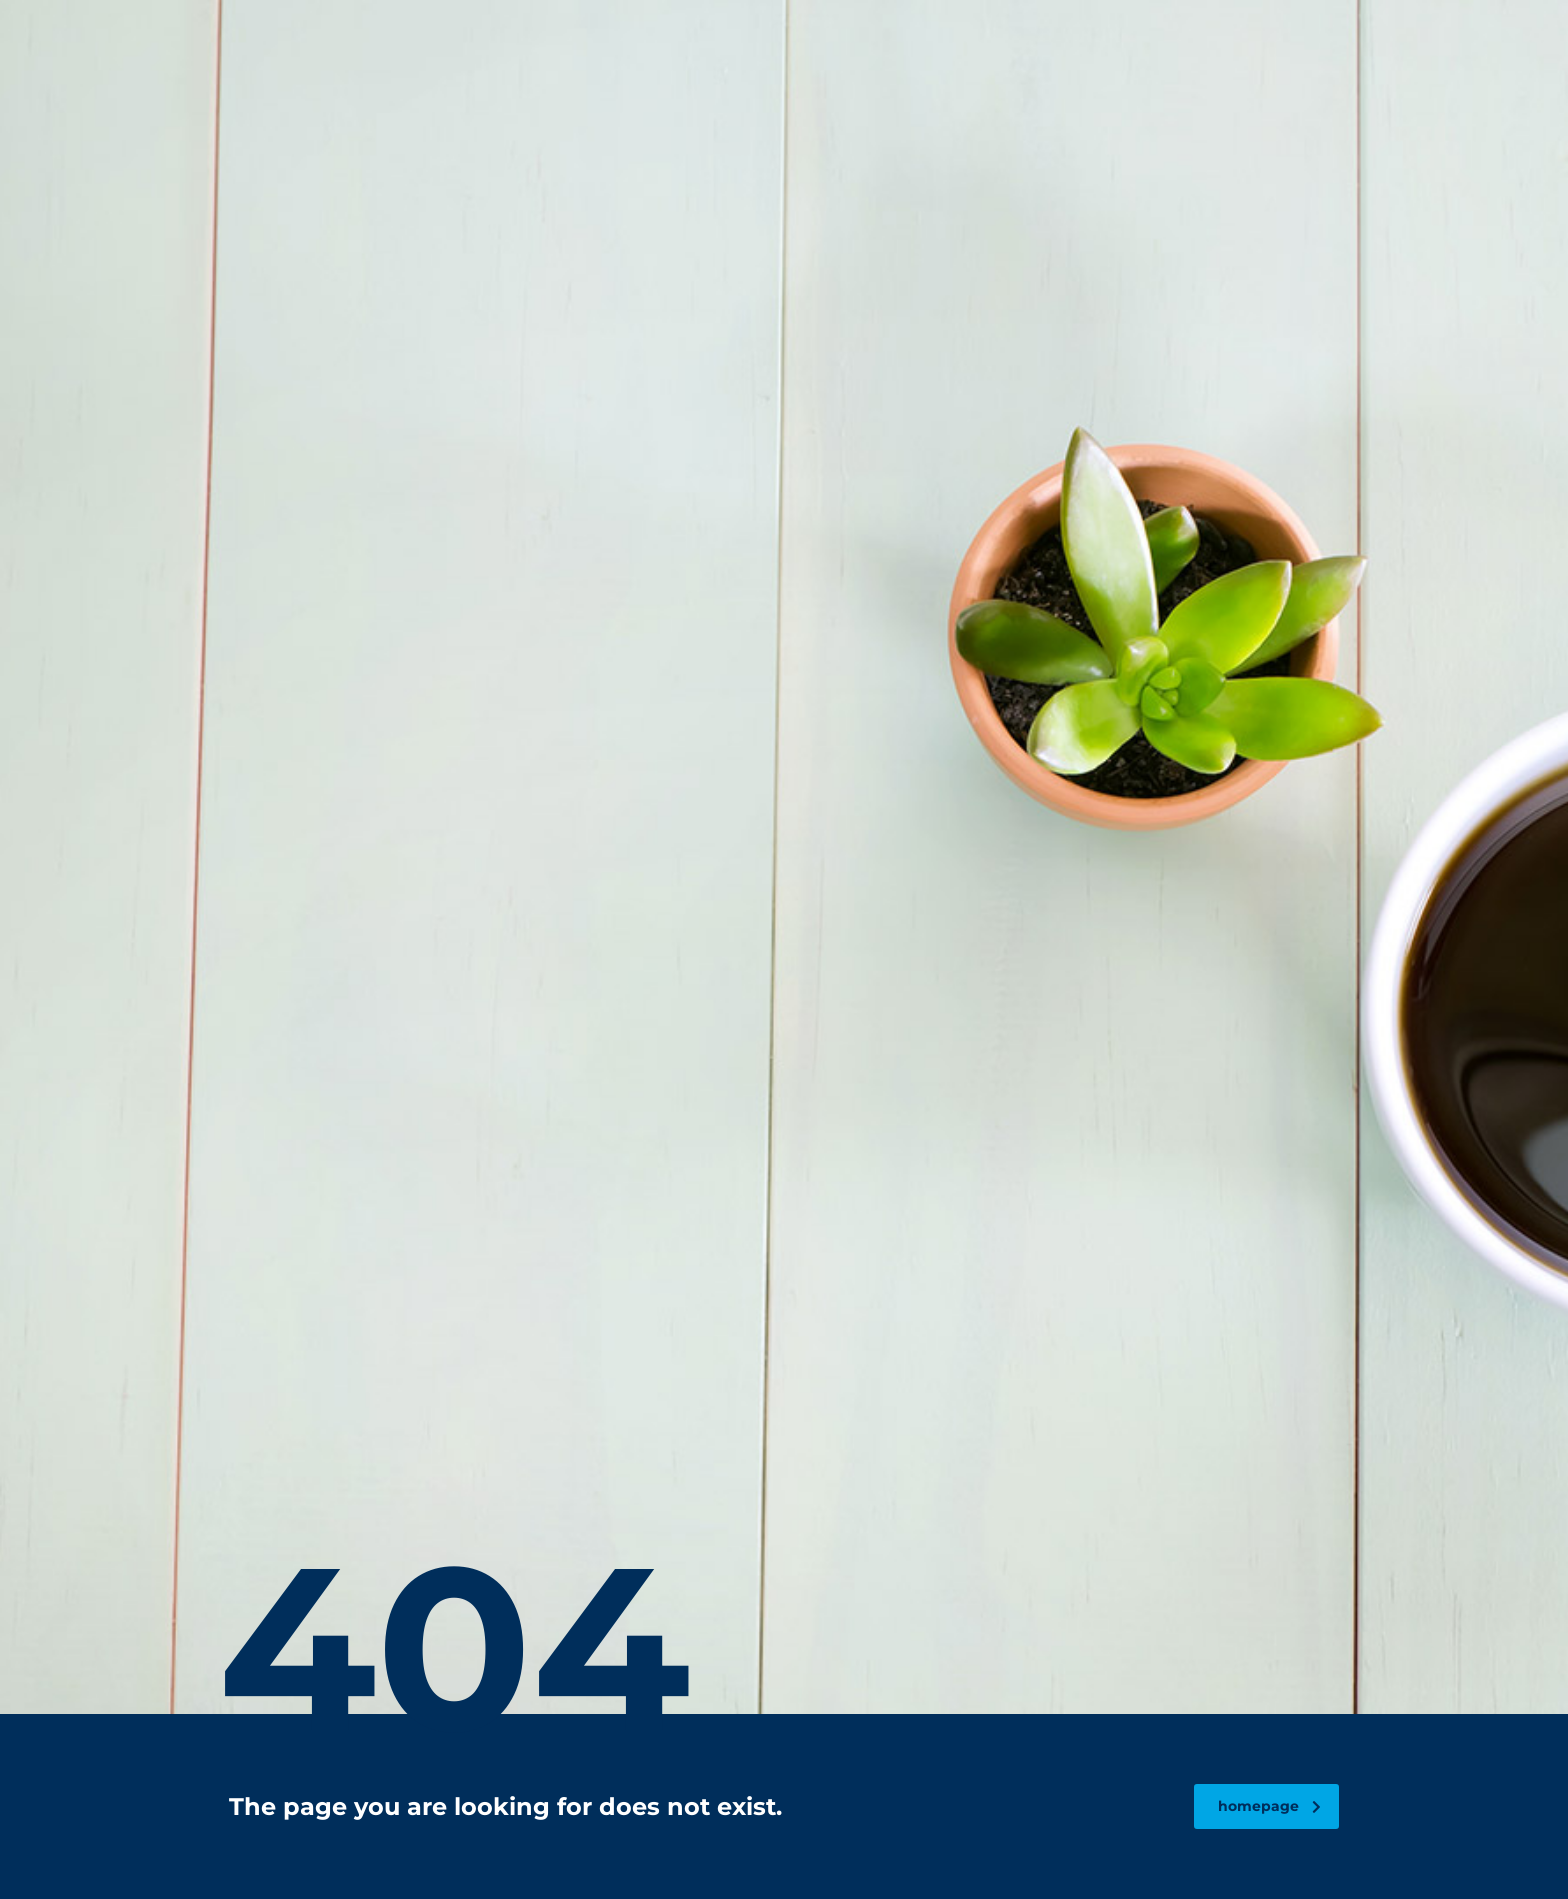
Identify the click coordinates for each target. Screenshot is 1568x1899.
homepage (1269, 1806)
